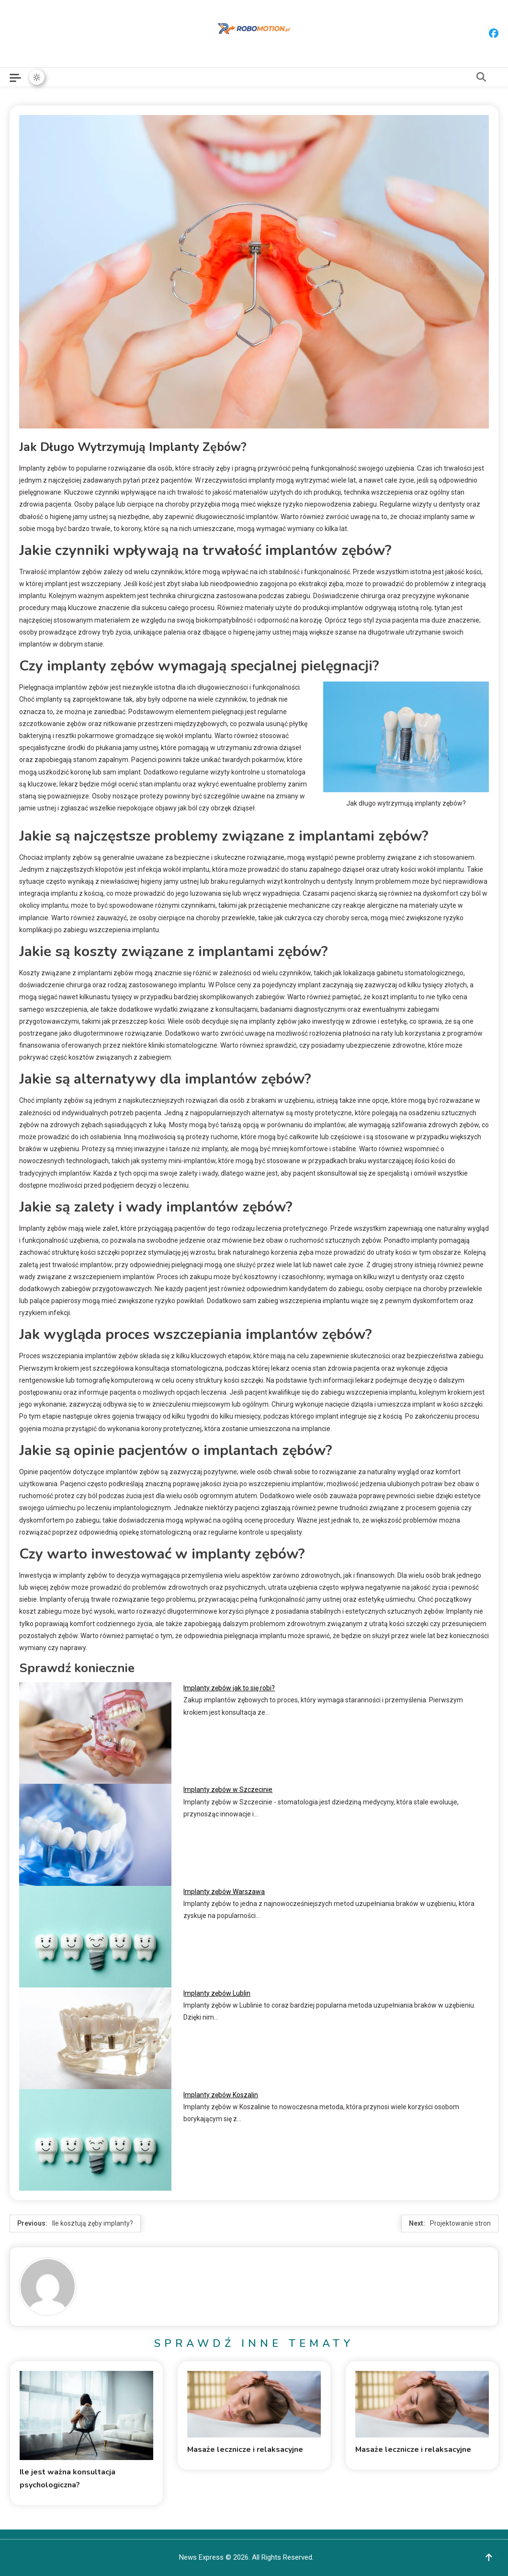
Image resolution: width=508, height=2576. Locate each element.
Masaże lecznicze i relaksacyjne (245, 2449)
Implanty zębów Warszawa (224, 1891)
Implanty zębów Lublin (216, 1993)
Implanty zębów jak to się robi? (229, 1688)
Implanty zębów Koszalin (220, 2095)
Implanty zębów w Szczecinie (227, 1789)
